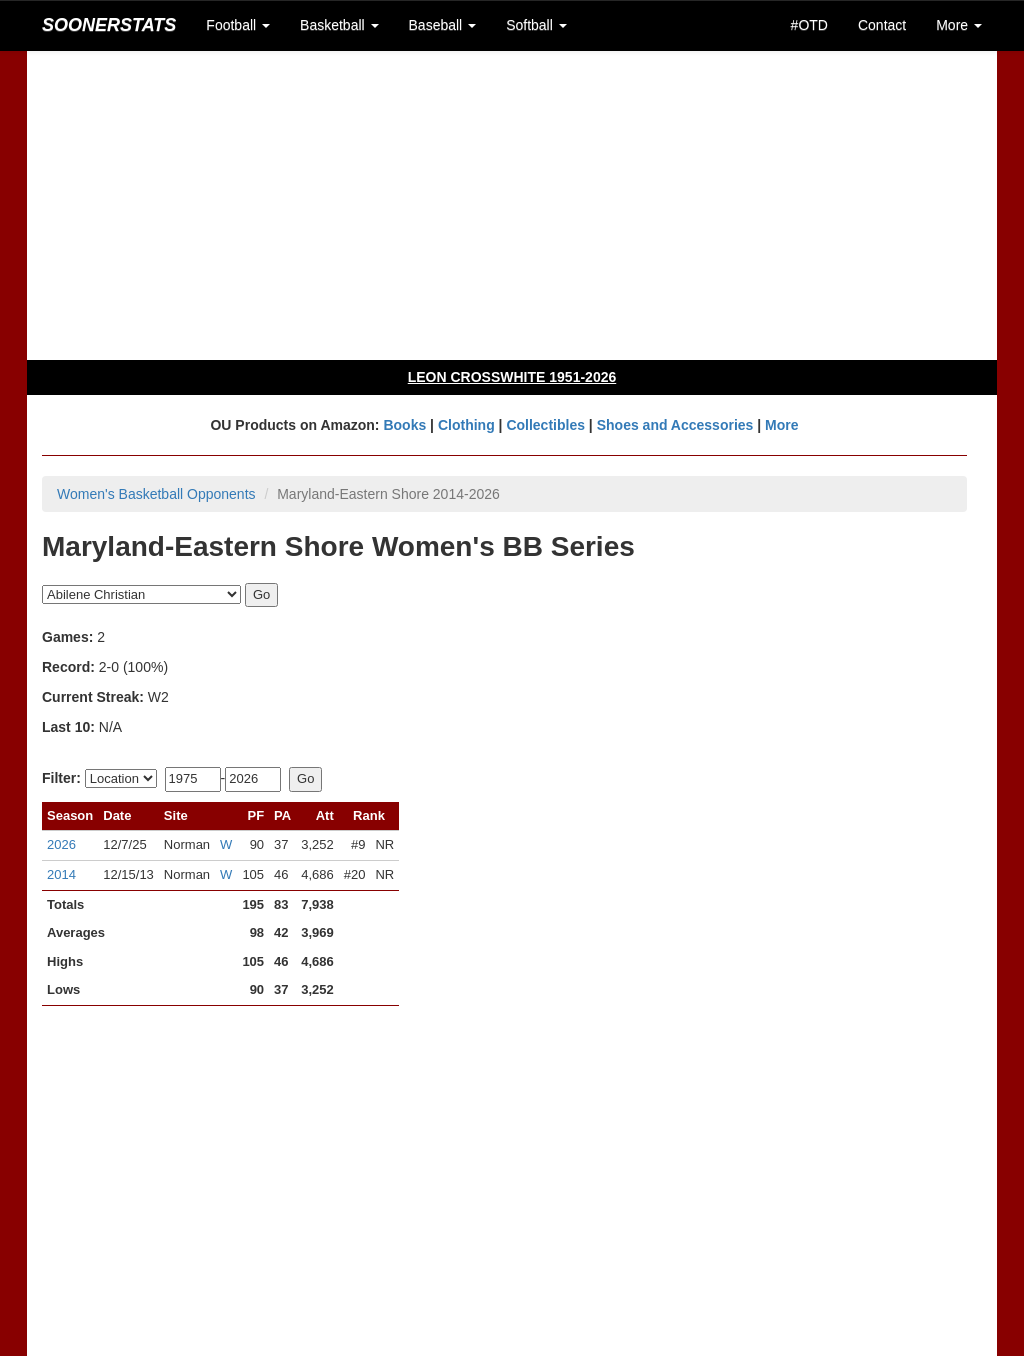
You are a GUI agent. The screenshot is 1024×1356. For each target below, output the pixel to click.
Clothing (466, 425)
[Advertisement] (512, 205)
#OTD (809, 25)
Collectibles (545, 425)
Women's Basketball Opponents (156, 494)
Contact (882, 25)
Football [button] (238, 25)
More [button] (959, 25)
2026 (61, 844)
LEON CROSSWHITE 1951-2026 (512, 377)
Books (404, 425)
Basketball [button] (339, 25)
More (781, 425)
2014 (61, 874)
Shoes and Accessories (675, 425)
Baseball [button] (443, 25)
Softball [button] (536, 25)
